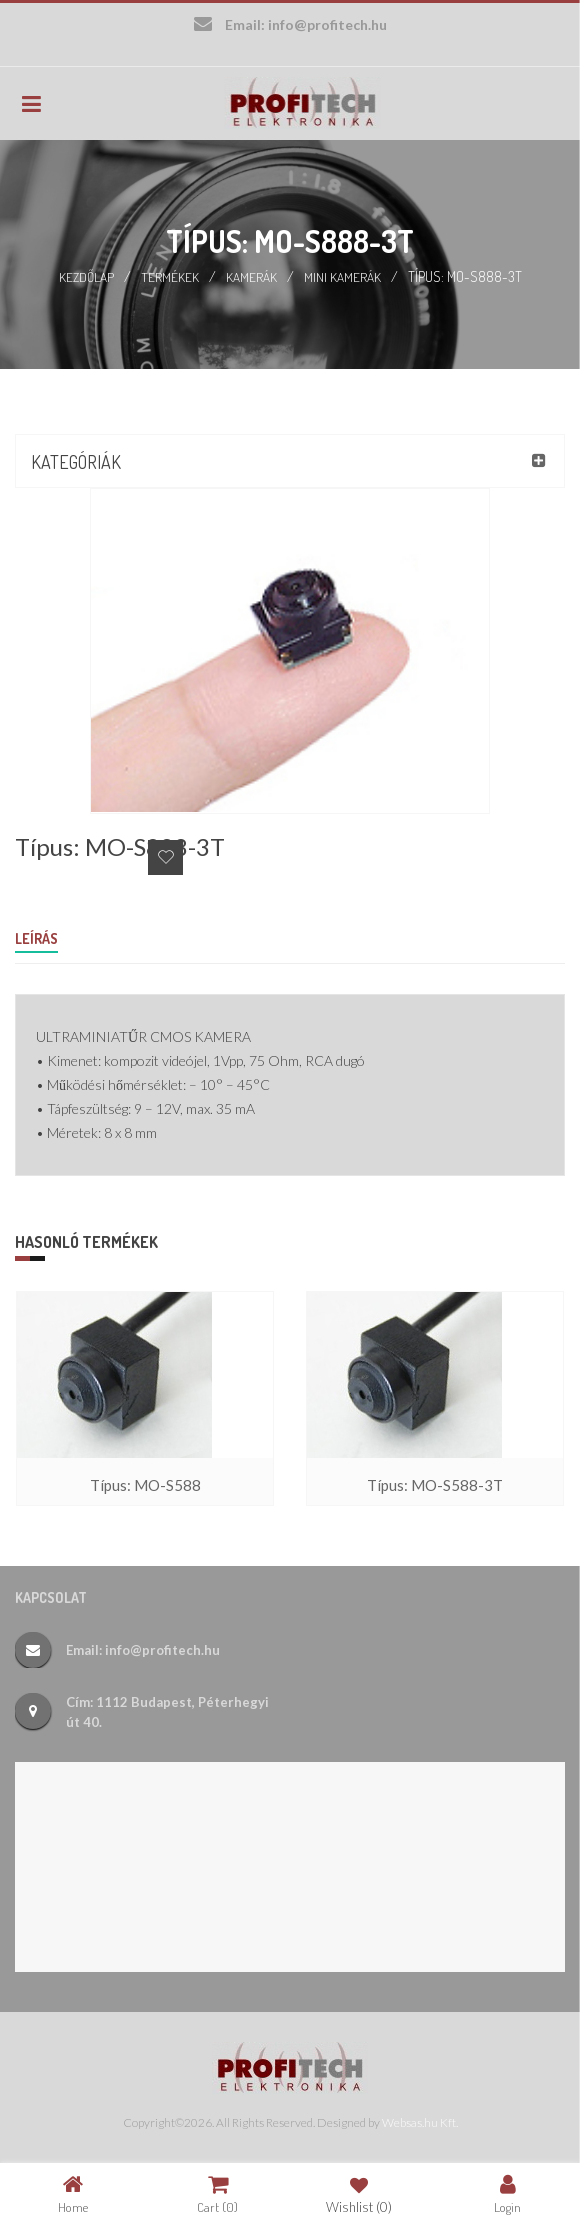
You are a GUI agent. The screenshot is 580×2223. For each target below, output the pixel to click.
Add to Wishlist (165, 857)
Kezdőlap (86, 276)
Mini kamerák (343, 276)
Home (73, 2193)
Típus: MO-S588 (145, 1485)
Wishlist (359, 2193)
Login (507, 2193)
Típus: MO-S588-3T (435, 1485)
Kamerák (252, 276)
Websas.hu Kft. (420, 2122)
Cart (217, 2193)
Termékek (171, 276)
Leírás (36, 938)
